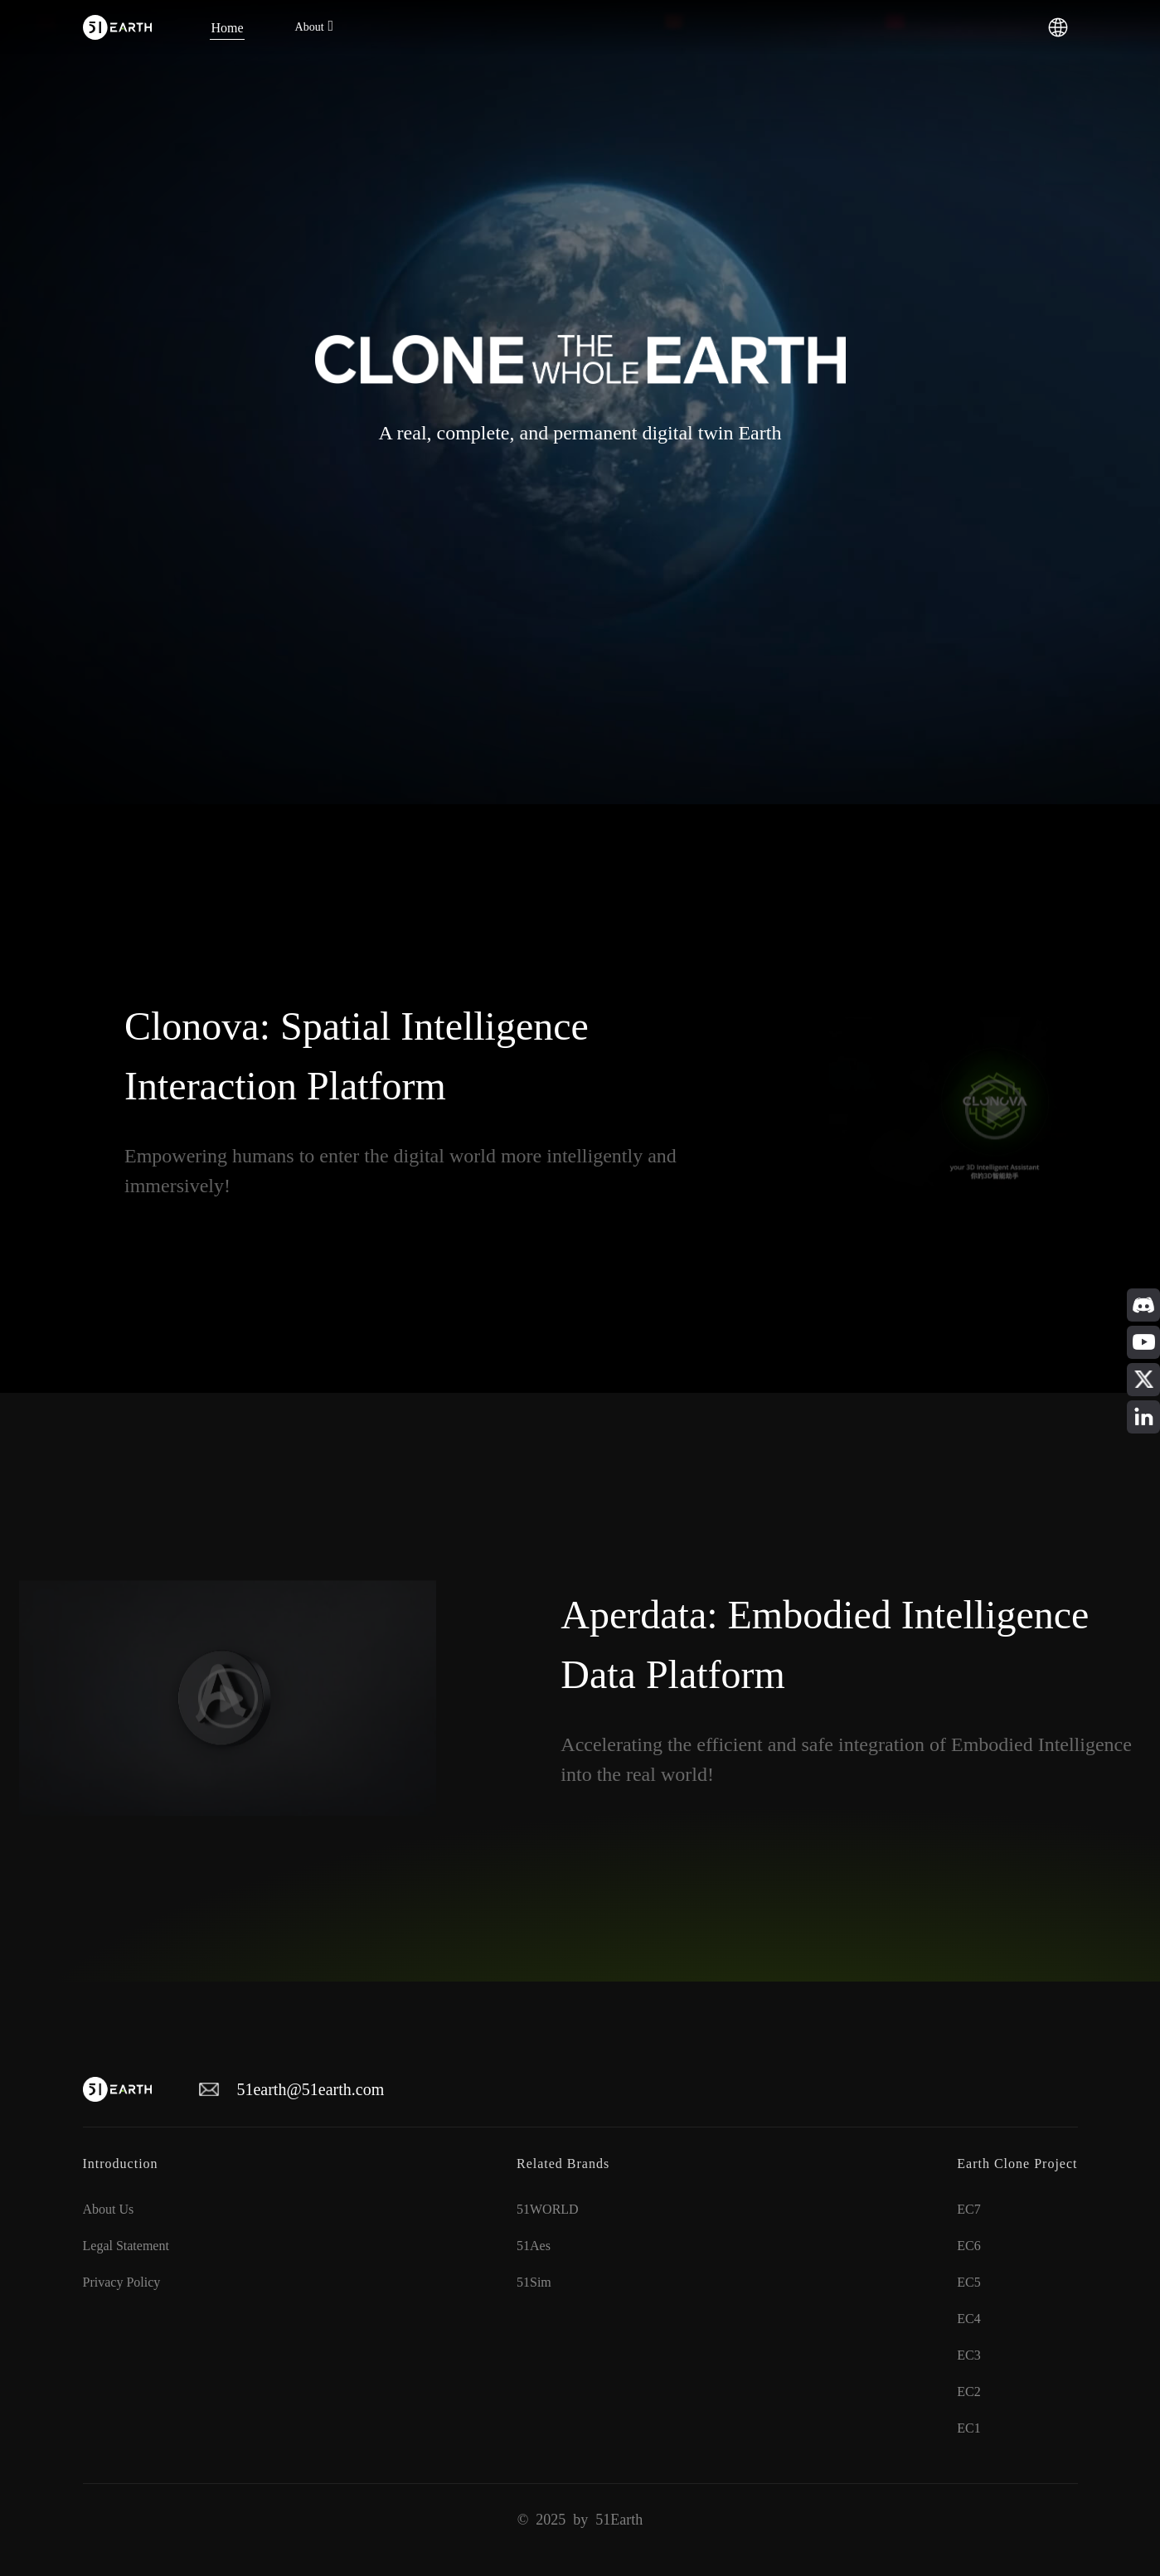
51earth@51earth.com (310, 2089)
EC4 (968, 2319)
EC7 (968, 2209)
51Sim (534, 2282)
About (309, 27)
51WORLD (548, 2209)
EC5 (968, 2282)
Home (227, 27)
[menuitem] (227, 27)
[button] (1058, 26)
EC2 (968, 2391)
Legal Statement (126, 2246)
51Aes (534, 2246)
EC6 (968, 2246)
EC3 (968, 2355)
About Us (108, 2209)
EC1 (968, 2428)
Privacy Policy (122, 2282)
